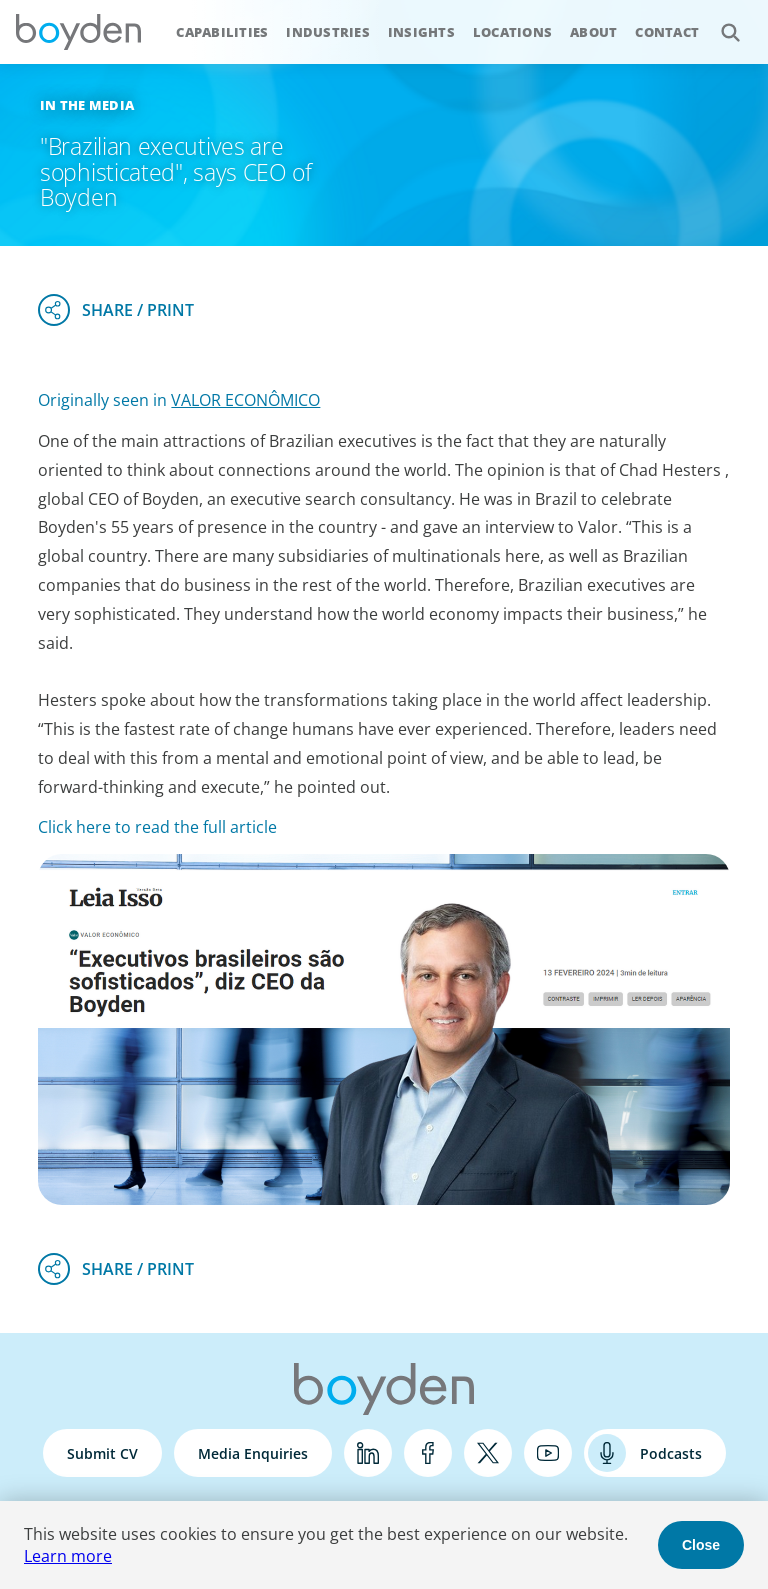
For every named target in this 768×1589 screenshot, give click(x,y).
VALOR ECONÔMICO (245, 400)
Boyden (78, 32)
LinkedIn (368, 1453)
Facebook (428, 1453)
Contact (667, 32)
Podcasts (671, 1453)
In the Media (87, 105)
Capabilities (222, 32)
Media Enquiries (253, 1453)
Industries (328, 32)
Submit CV (102, 1453)
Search (719, 21)
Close (701, 1545)
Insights (421, 32)
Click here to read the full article (157, 827)
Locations (512, 32)
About (593, 32)
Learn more (68, 1556)
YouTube (548, 1453)
